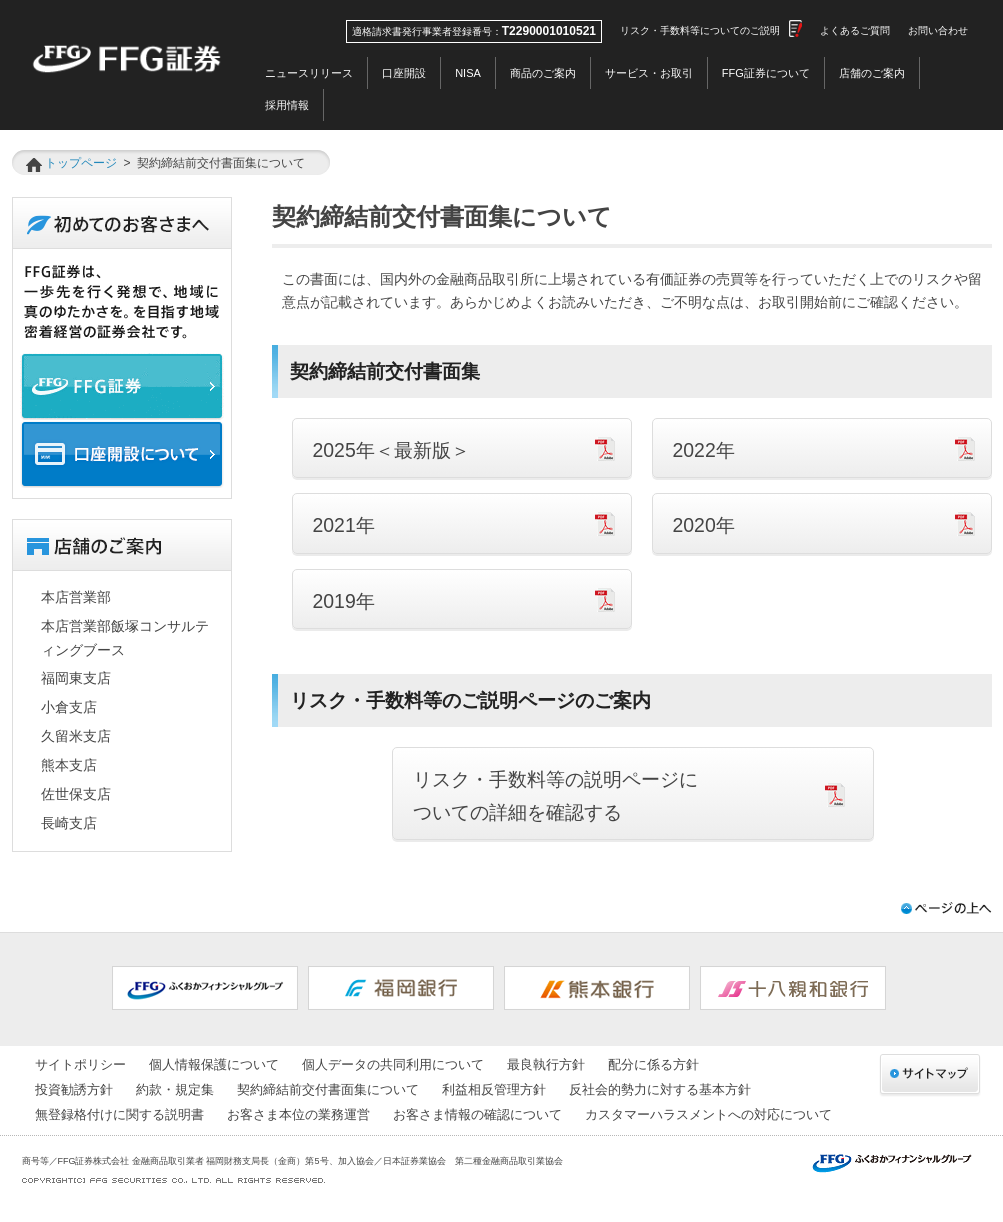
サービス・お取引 (649, 73)
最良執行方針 (546, 1064)
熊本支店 (69, 765)
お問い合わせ (938, 30)
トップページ (81, 163)
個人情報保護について (214, 1064)
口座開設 (404, 73)
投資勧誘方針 (74, 1089)
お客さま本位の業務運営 (298, 1114)
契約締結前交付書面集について (328, 1089)
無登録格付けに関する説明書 (119, 1114)
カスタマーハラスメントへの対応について (708, 1114)
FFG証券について (766, 73)
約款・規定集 (175, 1089)
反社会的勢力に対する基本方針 (660, 1089)
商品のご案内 (543, 73)
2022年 (704, 450)
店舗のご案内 (872, 73)
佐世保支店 (76, 794)
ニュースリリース (309, 73)
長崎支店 (69, 823)
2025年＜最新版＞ (391, 450)
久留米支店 (76, 736)
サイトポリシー (80, 1064)
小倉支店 (69, 707)
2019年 (344, 601)
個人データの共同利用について (393, 1064)
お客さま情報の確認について (477, 1114)
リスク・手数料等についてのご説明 (700, 30)
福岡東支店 (76, 678)
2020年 (704, 525)
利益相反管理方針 (494, 1089)
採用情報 (287, 105)
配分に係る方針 (653, 1064)
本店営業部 (76, 597)
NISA (468, 73)
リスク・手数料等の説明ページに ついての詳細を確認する (555, 795)
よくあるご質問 (855, 30)
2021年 (344, 525)
